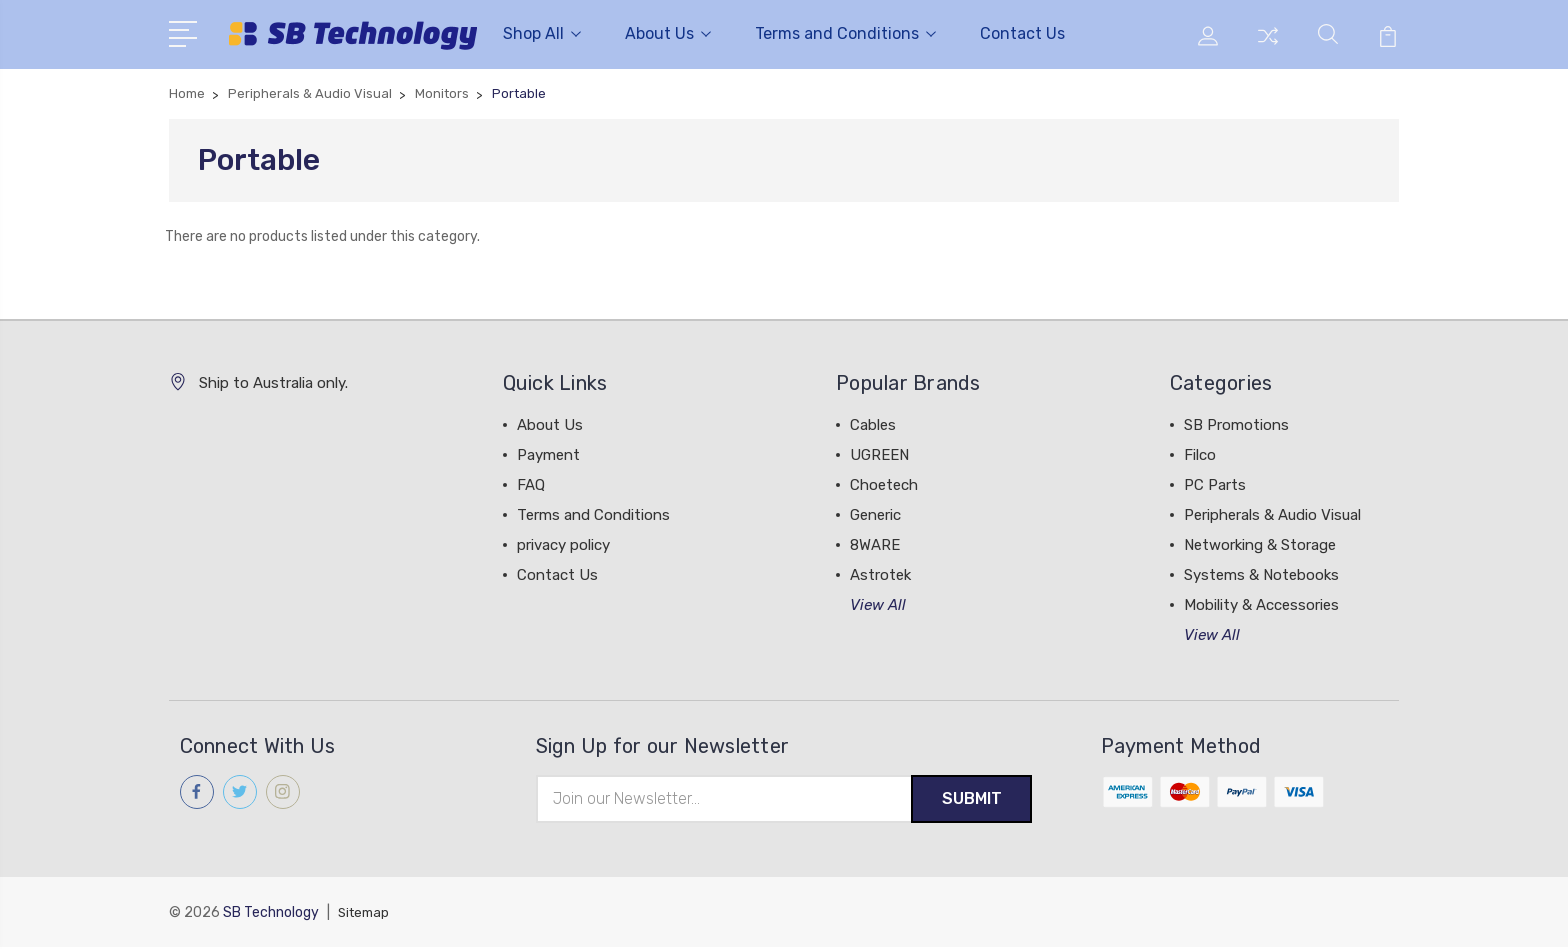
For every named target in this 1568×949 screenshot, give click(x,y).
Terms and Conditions (845, 33)
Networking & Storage (1260, 545)
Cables (873, 425)
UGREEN (879, 455)
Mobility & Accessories (1261, 605)
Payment (548, 455)
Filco (1200, 455)
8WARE (875, 545)
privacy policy (563, 545)
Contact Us (1022, 33)
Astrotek (880, 575)
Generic (875, 515)
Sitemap (366, 914)
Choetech (884, 485)
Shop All (542, 33)
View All (878, 605)
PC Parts (1215, 485)
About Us (668, 33)
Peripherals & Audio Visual (1272, 515)
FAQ (531, 485)
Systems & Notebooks (1261, 575)
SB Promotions (1236, 425)
